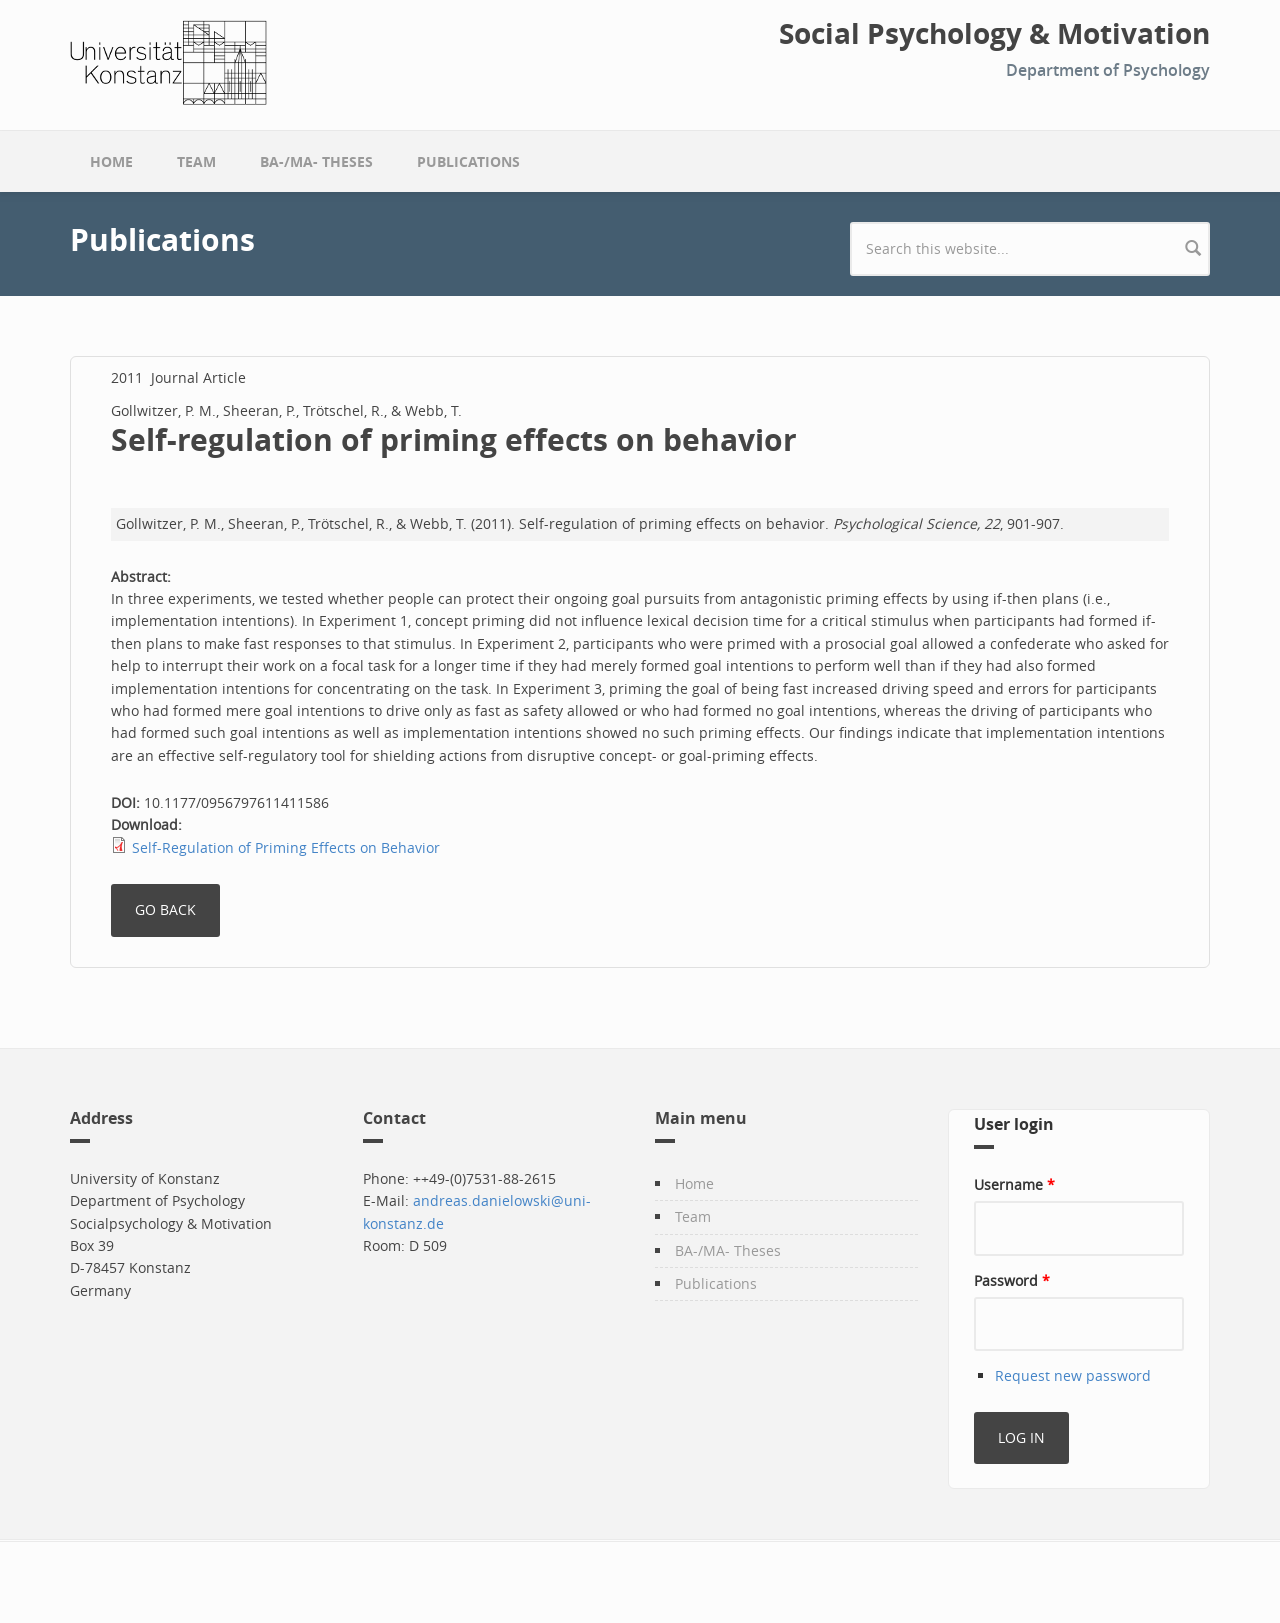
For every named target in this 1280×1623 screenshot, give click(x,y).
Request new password (1073, 1375)
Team (196, 161)
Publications (468, 161)
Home (111, 161)
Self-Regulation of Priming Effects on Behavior (286, 847)
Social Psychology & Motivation (994, 34)
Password (1012, 1280)
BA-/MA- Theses (316, 161)
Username (1014, 1184)
